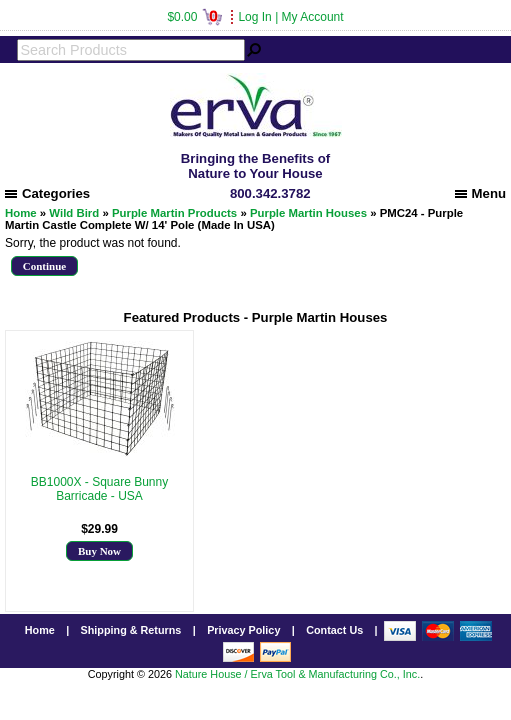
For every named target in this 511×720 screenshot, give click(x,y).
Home (21, 213)
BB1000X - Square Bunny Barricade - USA (99, 489)
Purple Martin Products (174, 213)
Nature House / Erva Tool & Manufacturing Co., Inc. (297, 674)
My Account (313, 17)
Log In (254, 17)
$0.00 (194, 17)
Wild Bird (74, 213)
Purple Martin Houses (308, 213)
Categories (47, 193)
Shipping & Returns (131, 630)
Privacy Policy (243, 630)
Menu (480, 193)
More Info (99, 510)
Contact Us (334, 630)
